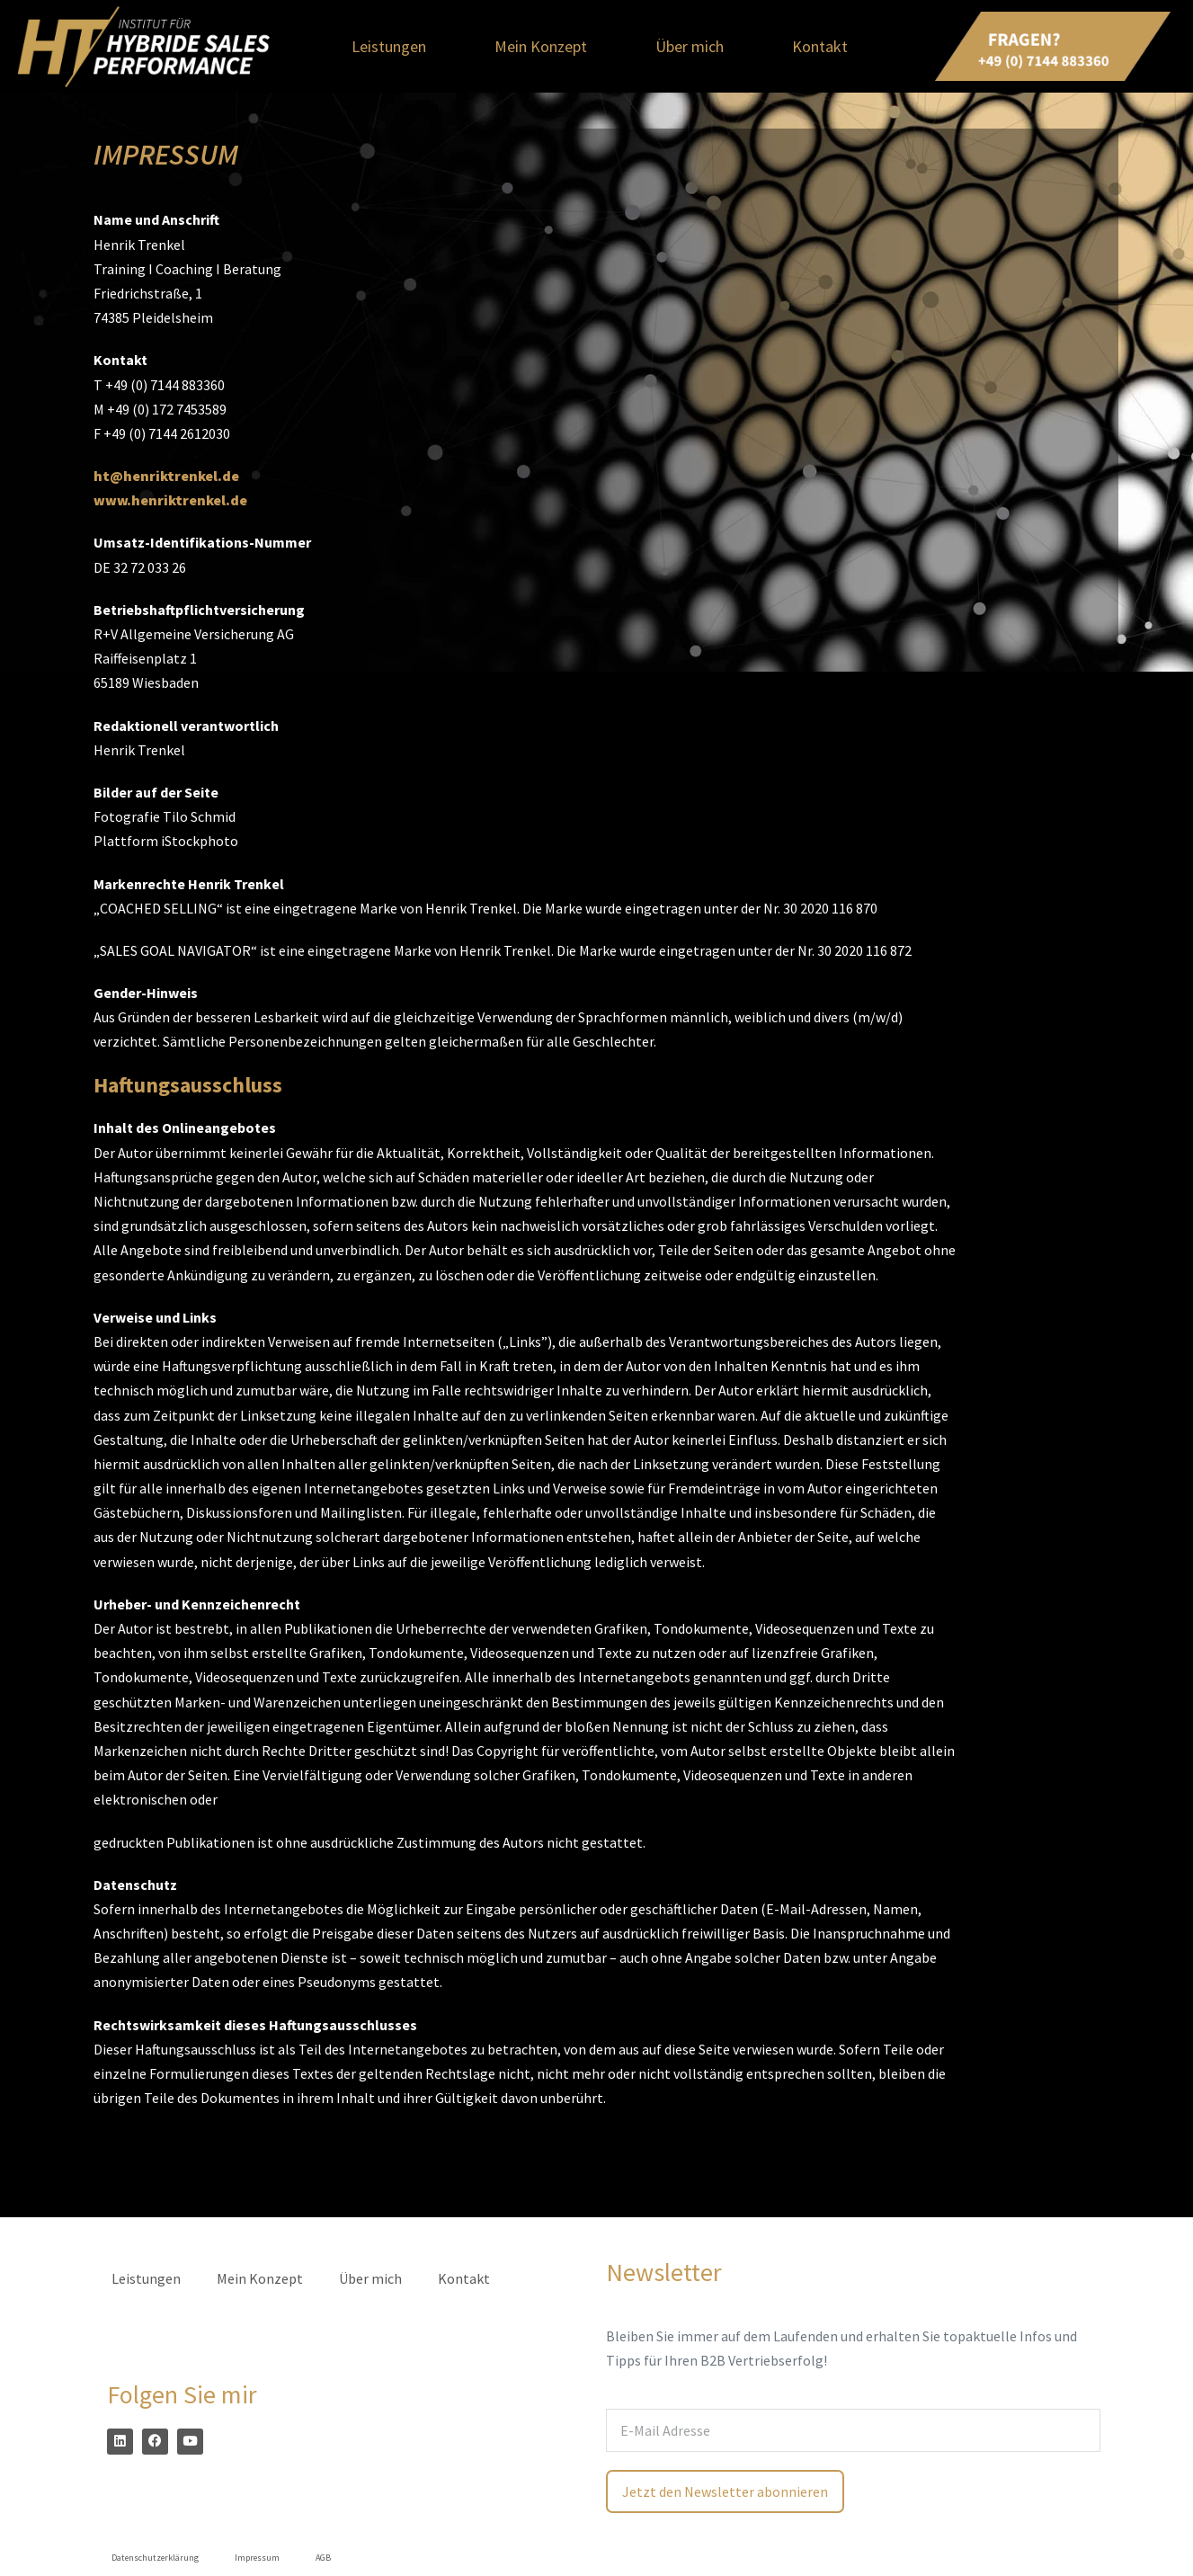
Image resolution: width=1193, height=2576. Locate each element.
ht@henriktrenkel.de (166, 476)
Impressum (257, 2557)
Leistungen (389, 46)
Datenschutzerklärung (155, 2557)
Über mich (689, 46)
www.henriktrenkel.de (170, 500)
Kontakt (820, 46)
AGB (323, 2557)
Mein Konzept (540, 46)
